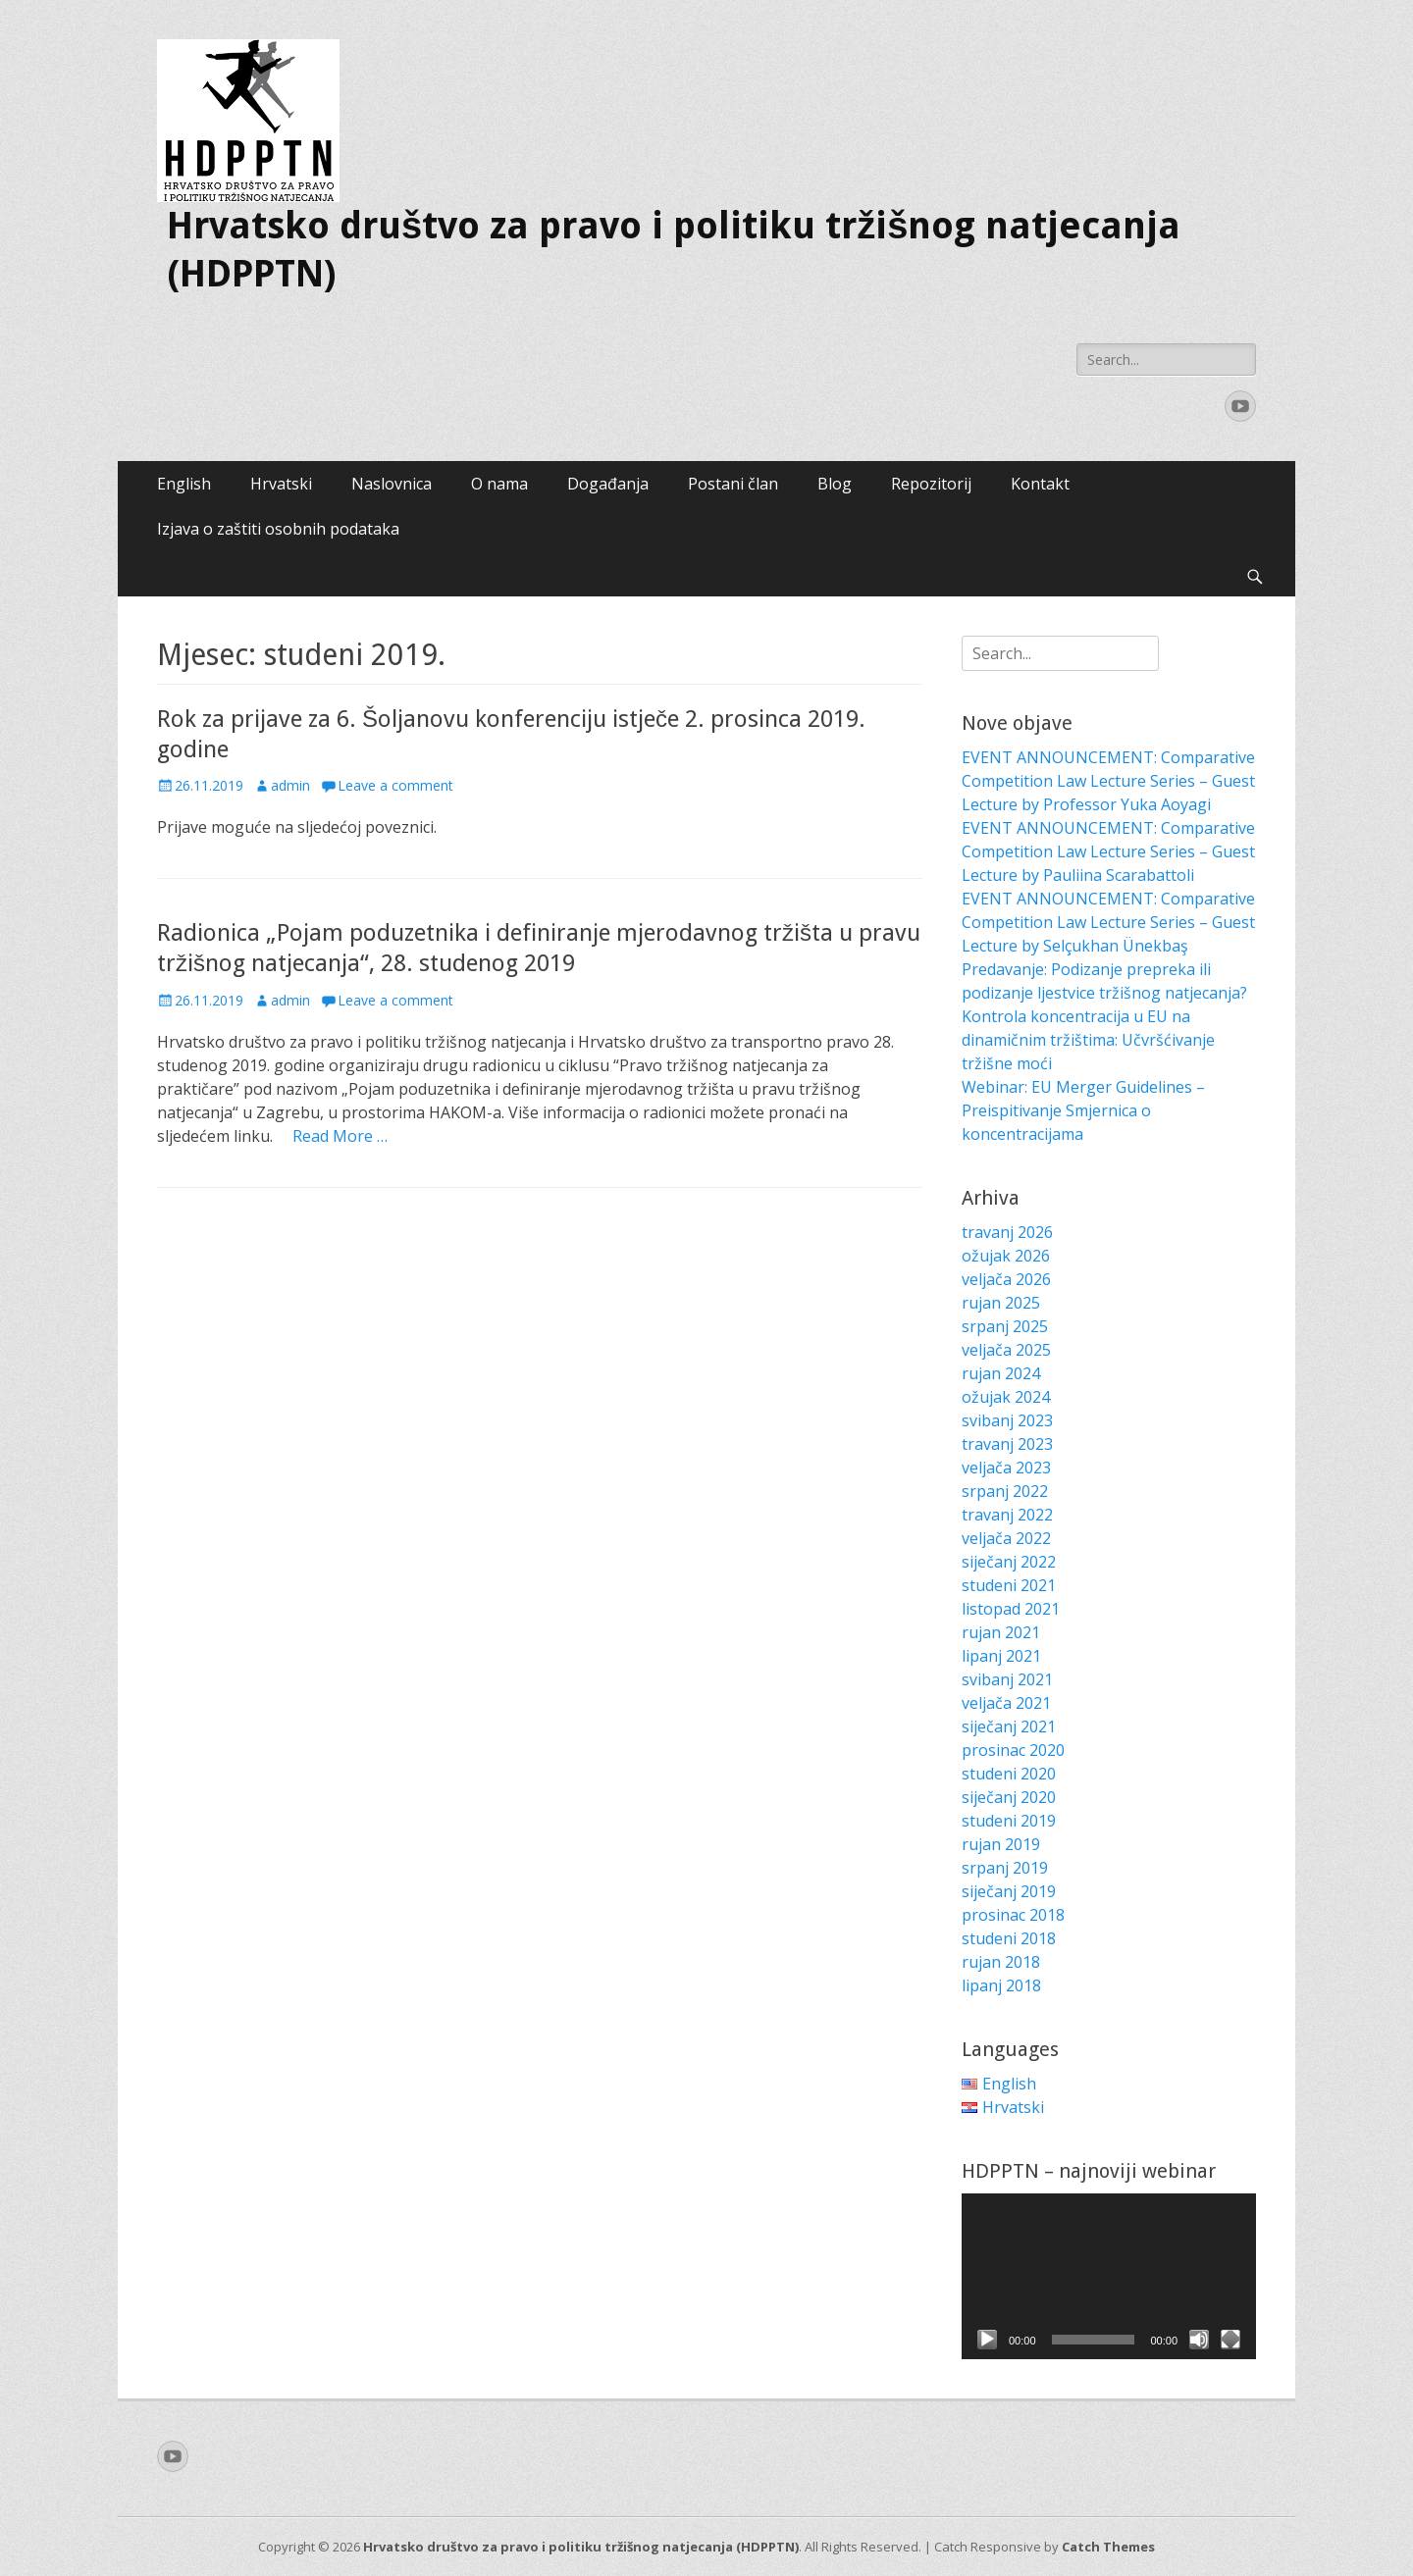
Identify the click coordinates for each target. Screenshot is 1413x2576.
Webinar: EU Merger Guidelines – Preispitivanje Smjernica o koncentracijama (1083, 1110)
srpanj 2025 (1005, 1326)
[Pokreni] (987, 2339)
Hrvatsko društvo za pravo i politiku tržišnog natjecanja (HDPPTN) (581, 2546)
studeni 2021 (1009, 1585)
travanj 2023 (1007, 1444)
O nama (499, 483)
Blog (834, 483)
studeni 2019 (1009, 1820)
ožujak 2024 (1006, 1397)
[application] (1109, 2276)
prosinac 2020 (1013, 1750)
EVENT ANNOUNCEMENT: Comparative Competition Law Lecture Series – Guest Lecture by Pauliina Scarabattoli (1108, 851)
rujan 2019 (1001, 1844)
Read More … (340, 1136)
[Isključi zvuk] (1199, 2339)
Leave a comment (395, 785)
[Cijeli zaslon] (1230, 2339)
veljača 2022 (1006, 1538)
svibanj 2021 (1007, 1679)
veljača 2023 (1006, 1467)
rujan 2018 (1001, 1962)
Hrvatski (281, 483)
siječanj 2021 (1009, 1726)
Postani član (733, 483)
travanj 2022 (1007, 1514)
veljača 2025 (1006, 1350)
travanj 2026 (1007, 1232)
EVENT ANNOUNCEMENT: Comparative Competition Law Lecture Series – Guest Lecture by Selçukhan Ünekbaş (1108, 922)
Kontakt (1040, 483)
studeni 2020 (1009, 1773)
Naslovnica (391, 483)
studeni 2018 (1009, 1938)
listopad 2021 (1011, 1609)
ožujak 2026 (1006, 1255)
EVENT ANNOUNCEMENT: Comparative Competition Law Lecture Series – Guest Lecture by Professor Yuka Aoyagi (1108, 781)
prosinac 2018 (1013, 1915)
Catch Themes (1108, 2546)
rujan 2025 (1001, 1303)
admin (290, 785)
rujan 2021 (1001, 1632)
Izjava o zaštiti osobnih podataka (278, 529)
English (184, 483)
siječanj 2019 (1009, 1891)
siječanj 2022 (1009, 1561)
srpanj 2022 (1005, 1491)
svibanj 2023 (1007, 1420)
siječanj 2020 (1009, 1797)
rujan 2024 (1001, 1373)
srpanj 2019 (1005, 1868)
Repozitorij (931, 483)
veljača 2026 (1006, 1279)
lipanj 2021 (1001, 1656)
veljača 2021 (1006, 1703)
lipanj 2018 (1001, 1985)
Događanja (608, 483)
